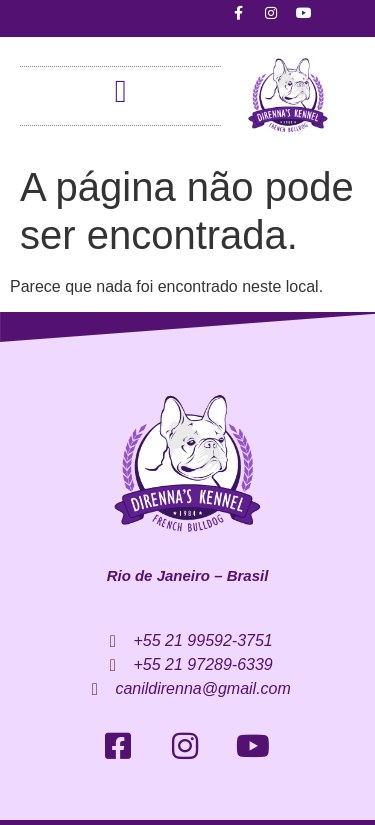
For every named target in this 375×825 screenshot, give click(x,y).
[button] (121, 91)
